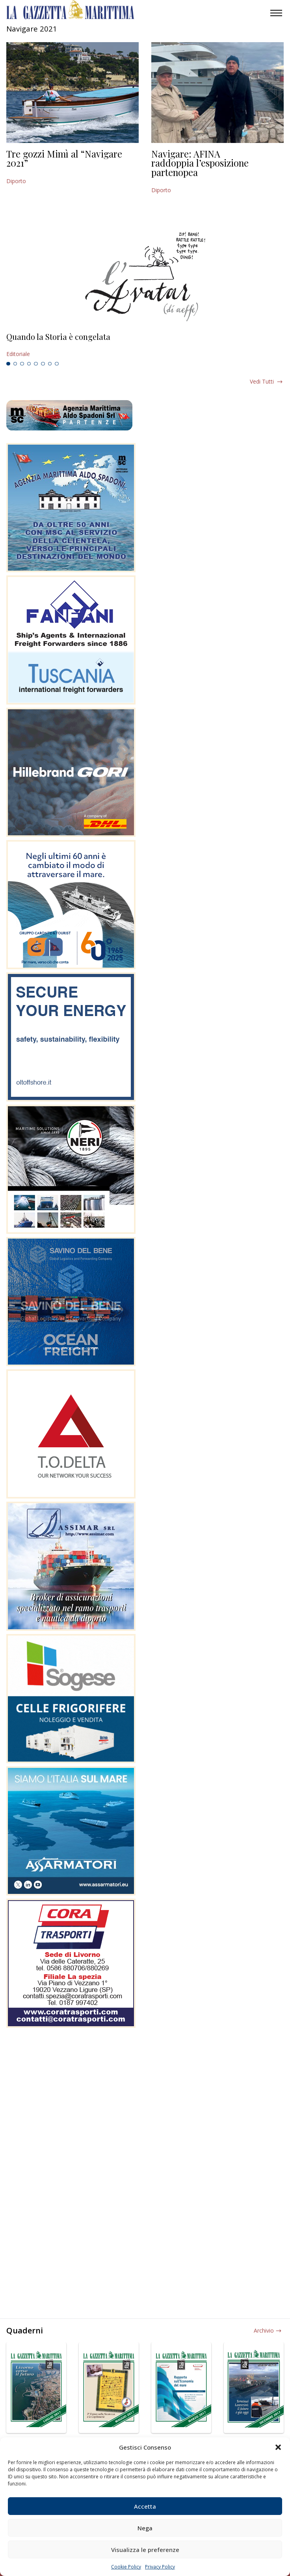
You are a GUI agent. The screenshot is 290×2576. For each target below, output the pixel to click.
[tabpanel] (145, 345)
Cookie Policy (126, 2566)
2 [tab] (15, 364)
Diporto (16, 181)
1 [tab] (8, 364)
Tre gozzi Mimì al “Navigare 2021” (64, 158)
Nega (145, 2528)
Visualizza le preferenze (145, 2550)
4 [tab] (29, 364)
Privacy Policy (160, 2566)
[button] (278, 2447)
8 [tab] (57, 364)
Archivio (264, 2330)
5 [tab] (36, 364)
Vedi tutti (262, 381)
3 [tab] (22, 364)
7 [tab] (50, 364)
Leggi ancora (145, 345)
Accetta (145, 2506)
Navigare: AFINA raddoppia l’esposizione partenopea (200, 162)
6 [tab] (43, 364)
